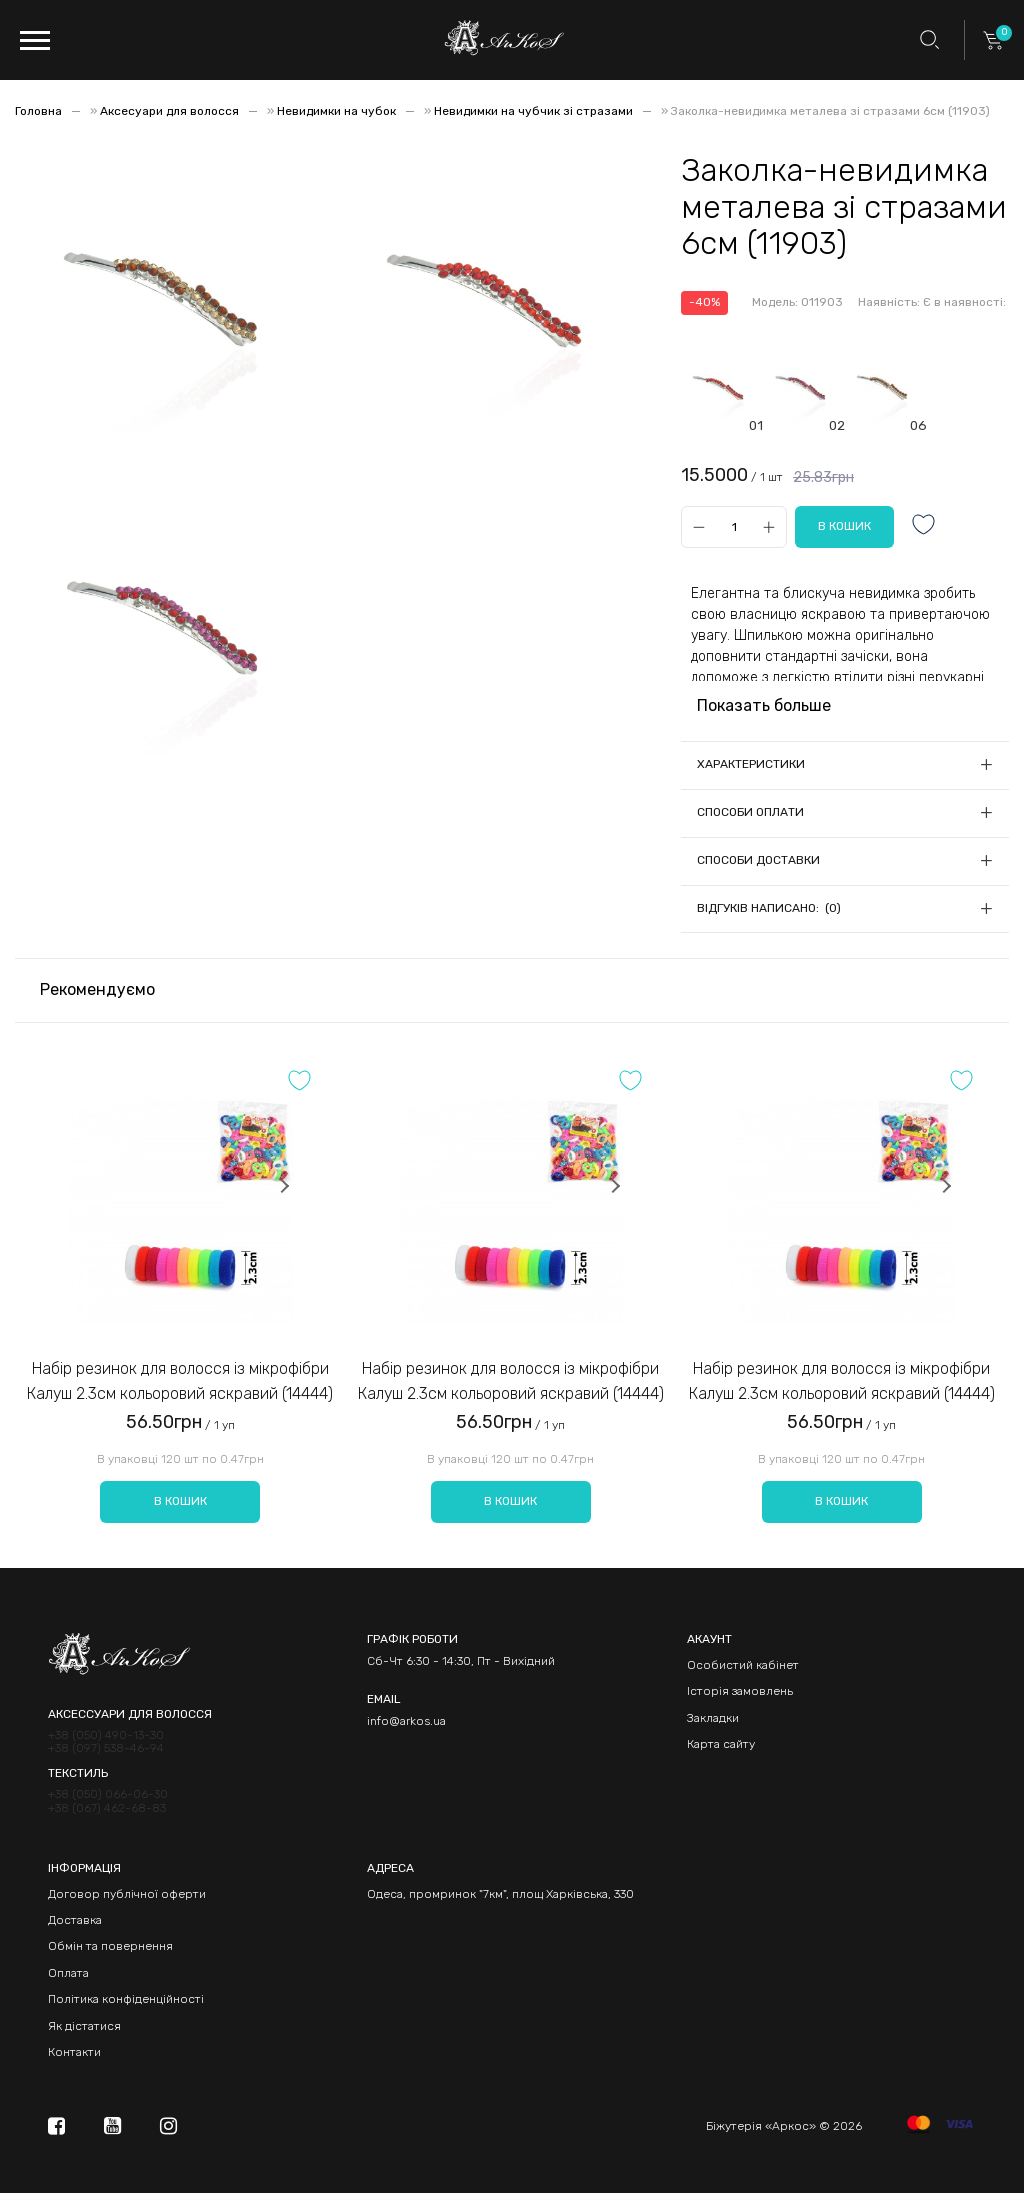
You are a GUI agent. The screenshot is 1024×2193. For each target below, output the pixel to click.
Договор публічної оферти (127, 1894)
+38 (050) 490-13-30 (106, 1735)
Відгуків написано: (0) (769, 908)
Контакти (74, 2052)
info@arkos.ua (406, 1721)
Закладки (713, 1718)
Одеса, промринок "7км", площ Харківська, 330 (500, 1894)
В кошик (180, 1501)
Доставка (75, 1920)
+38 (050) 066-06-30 (108, 1794)
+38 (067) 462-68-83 (107, 1808)
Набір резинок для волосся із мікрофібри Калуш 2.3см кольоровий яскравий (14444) (180, 1381)
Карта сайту (721, 1744)
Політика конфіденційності (126, 1999)
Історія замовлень (740, 1691)
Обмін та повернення (110, 1946)
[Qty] (733, 526)
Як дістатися (84, 2026)
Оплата (68, 1973)
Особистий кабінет (743, 1665)
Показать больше (764, 705)
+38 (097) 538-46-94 (106, 1748)
